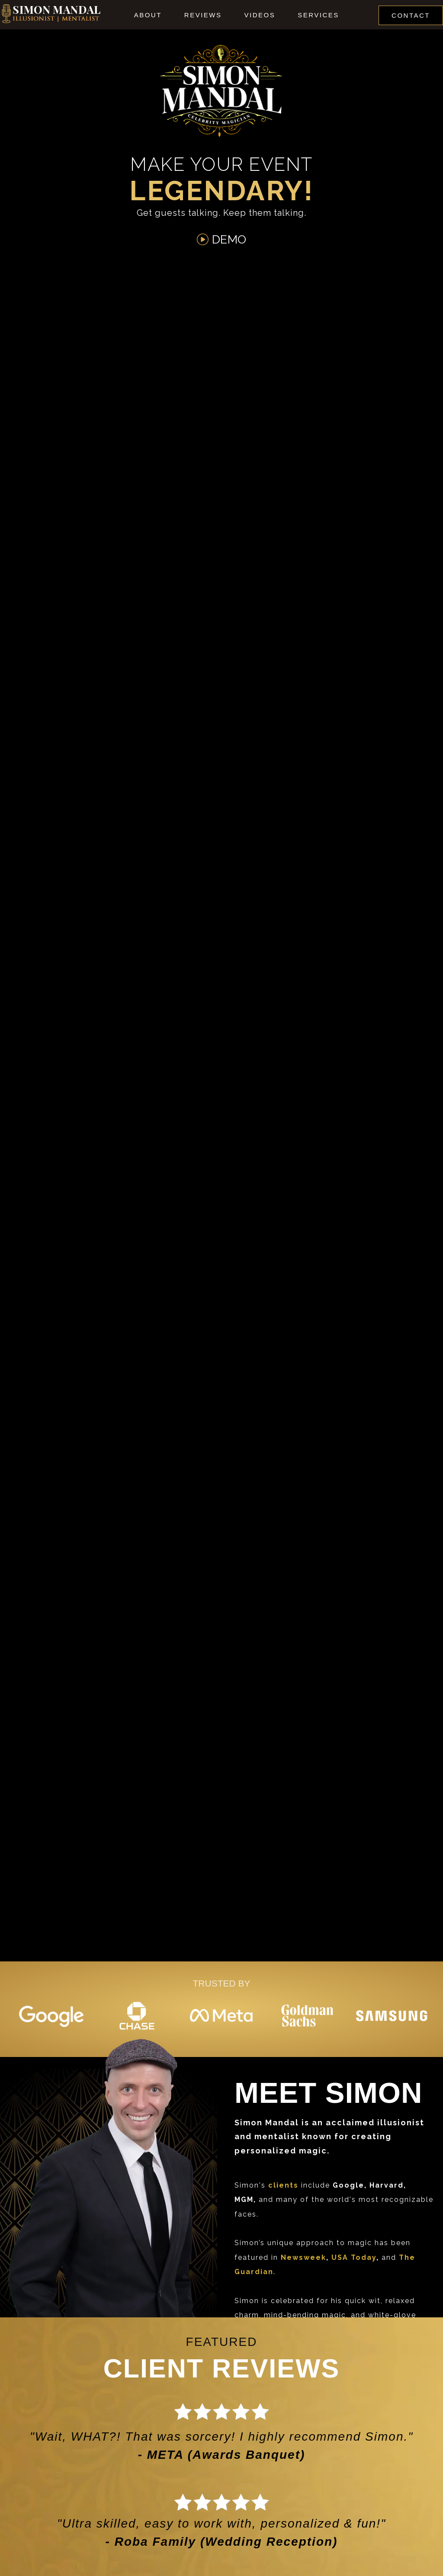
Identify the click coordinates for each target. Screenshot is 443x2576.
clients (283, 2185)
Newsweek (303, 2257)
